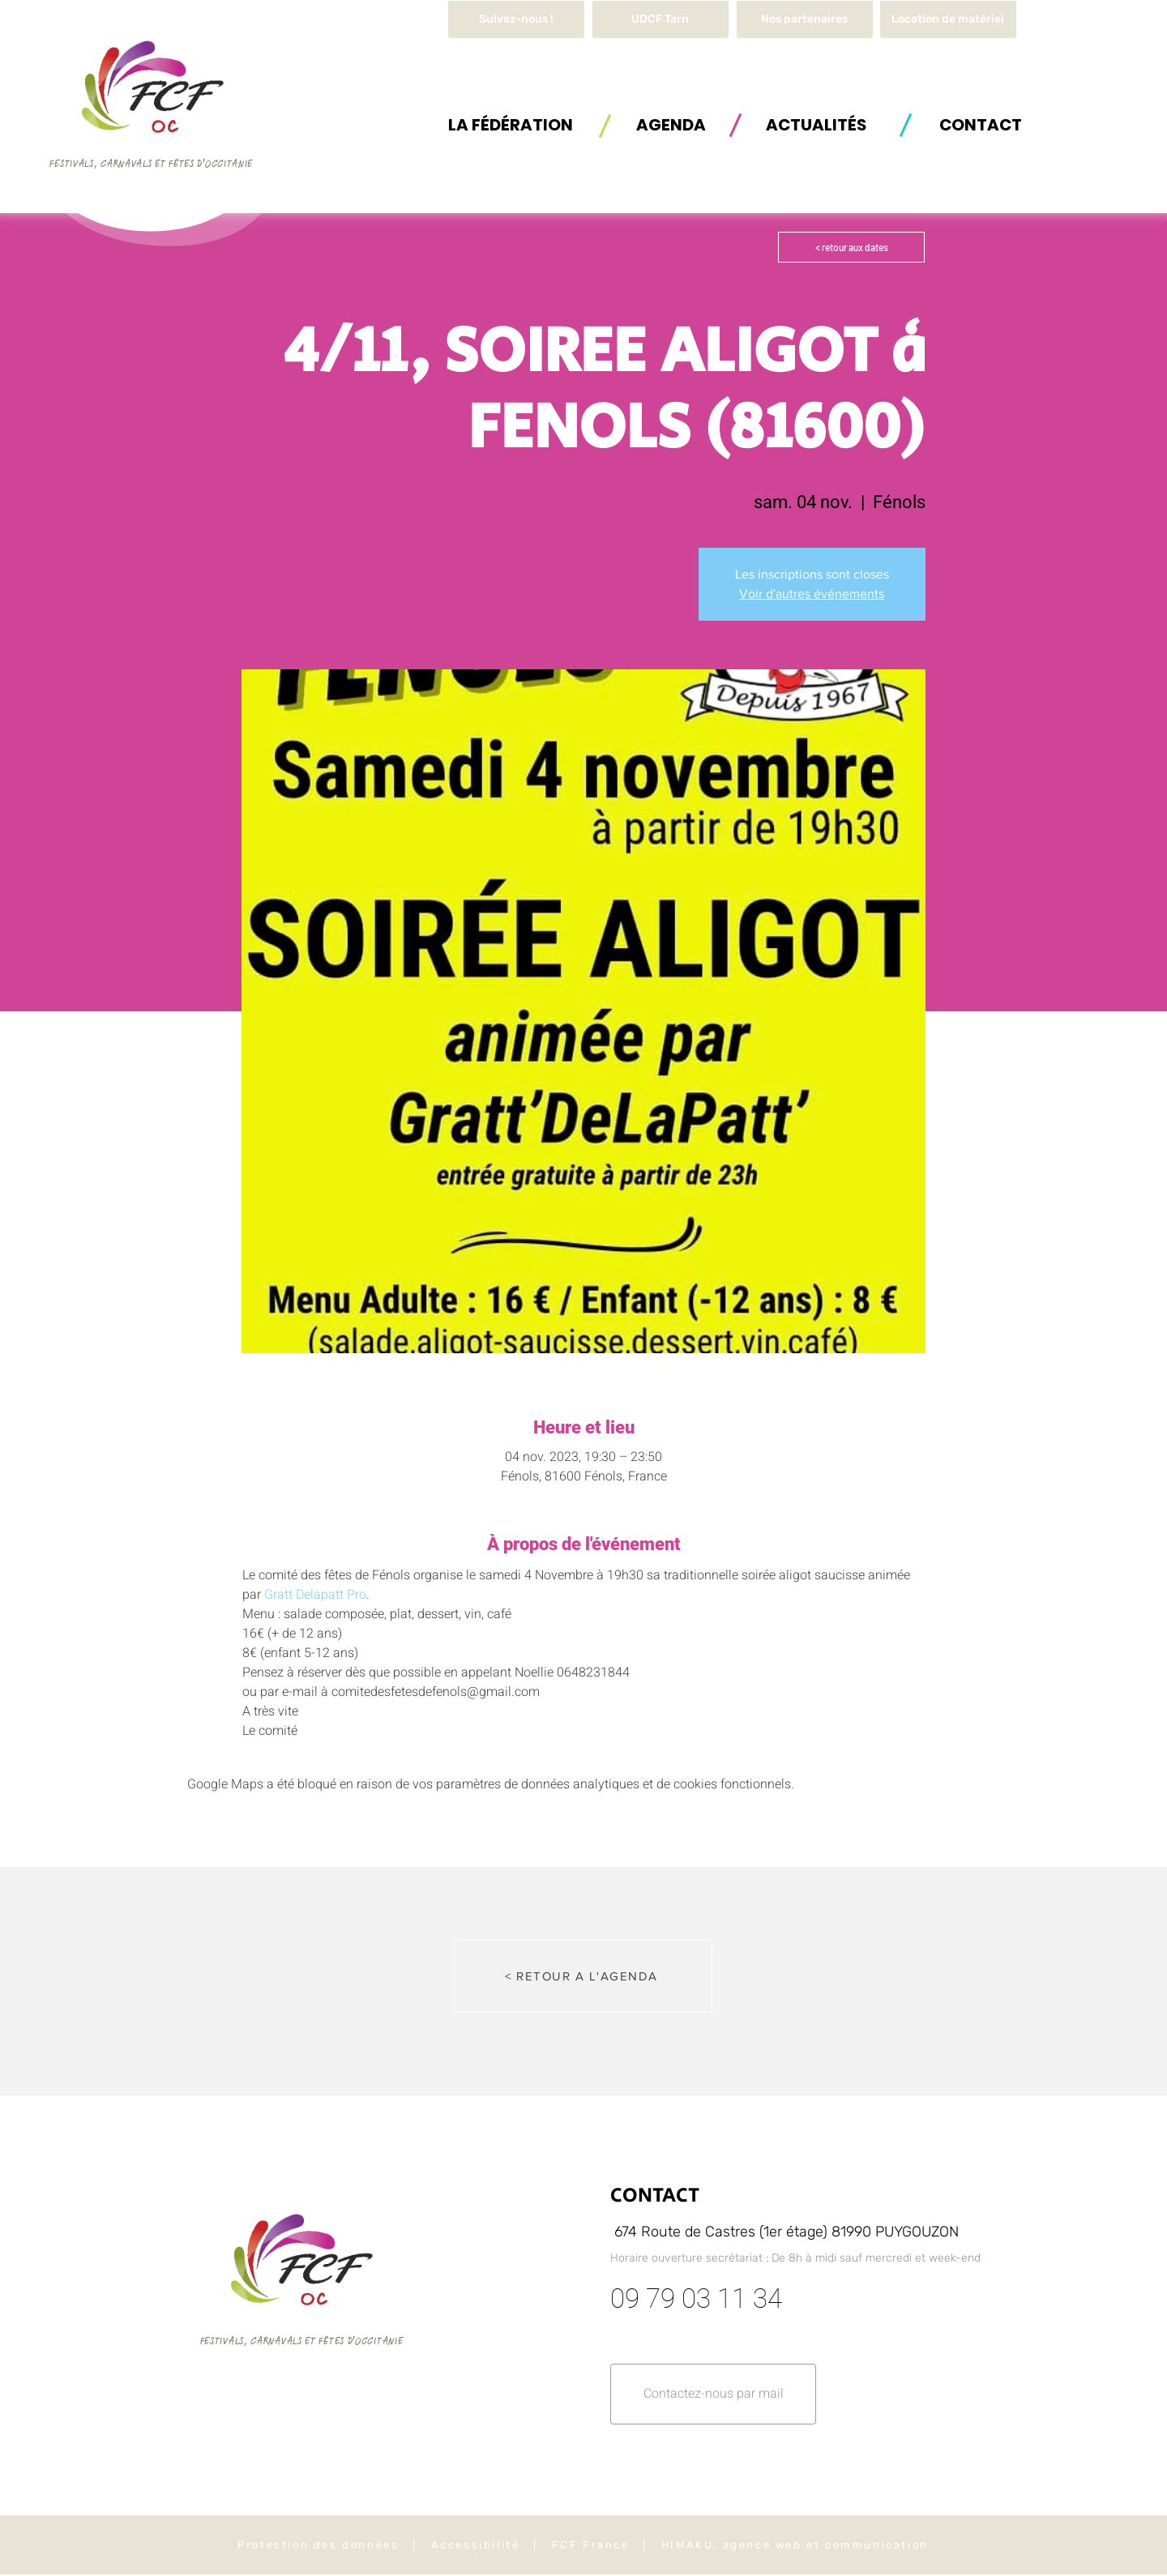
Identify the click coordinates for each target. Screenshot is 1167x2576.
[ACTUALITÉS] (816, 124)
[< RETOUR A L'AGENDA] (583, 1976)
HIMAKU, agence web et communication (795, 2545)
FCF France (591, 2545)
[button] (948, 19)
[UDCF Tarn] (660, 19)
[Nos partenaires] (805, 19)
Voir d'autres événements (811, 593)
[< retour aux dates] (851, 247)
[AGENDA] (671, 124)
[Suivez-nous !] (516, 19)
